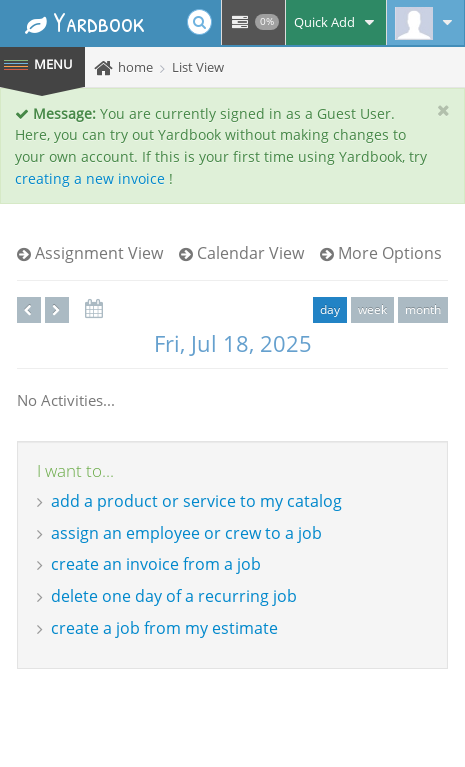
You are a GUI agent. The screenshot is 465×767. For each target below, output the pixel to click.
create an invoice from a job (156, 564)
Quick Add (336, 22)
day (330, 309)
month (423, 309)
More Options (381, 253)
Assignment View (90, 253)
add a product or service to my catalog (196, 501)
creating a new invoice (90, 178)
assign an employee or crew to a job (186, 533)
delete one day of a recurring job (174, 596)
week (372, 309)
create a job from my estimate (164, 628)
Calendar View (241, 253)
